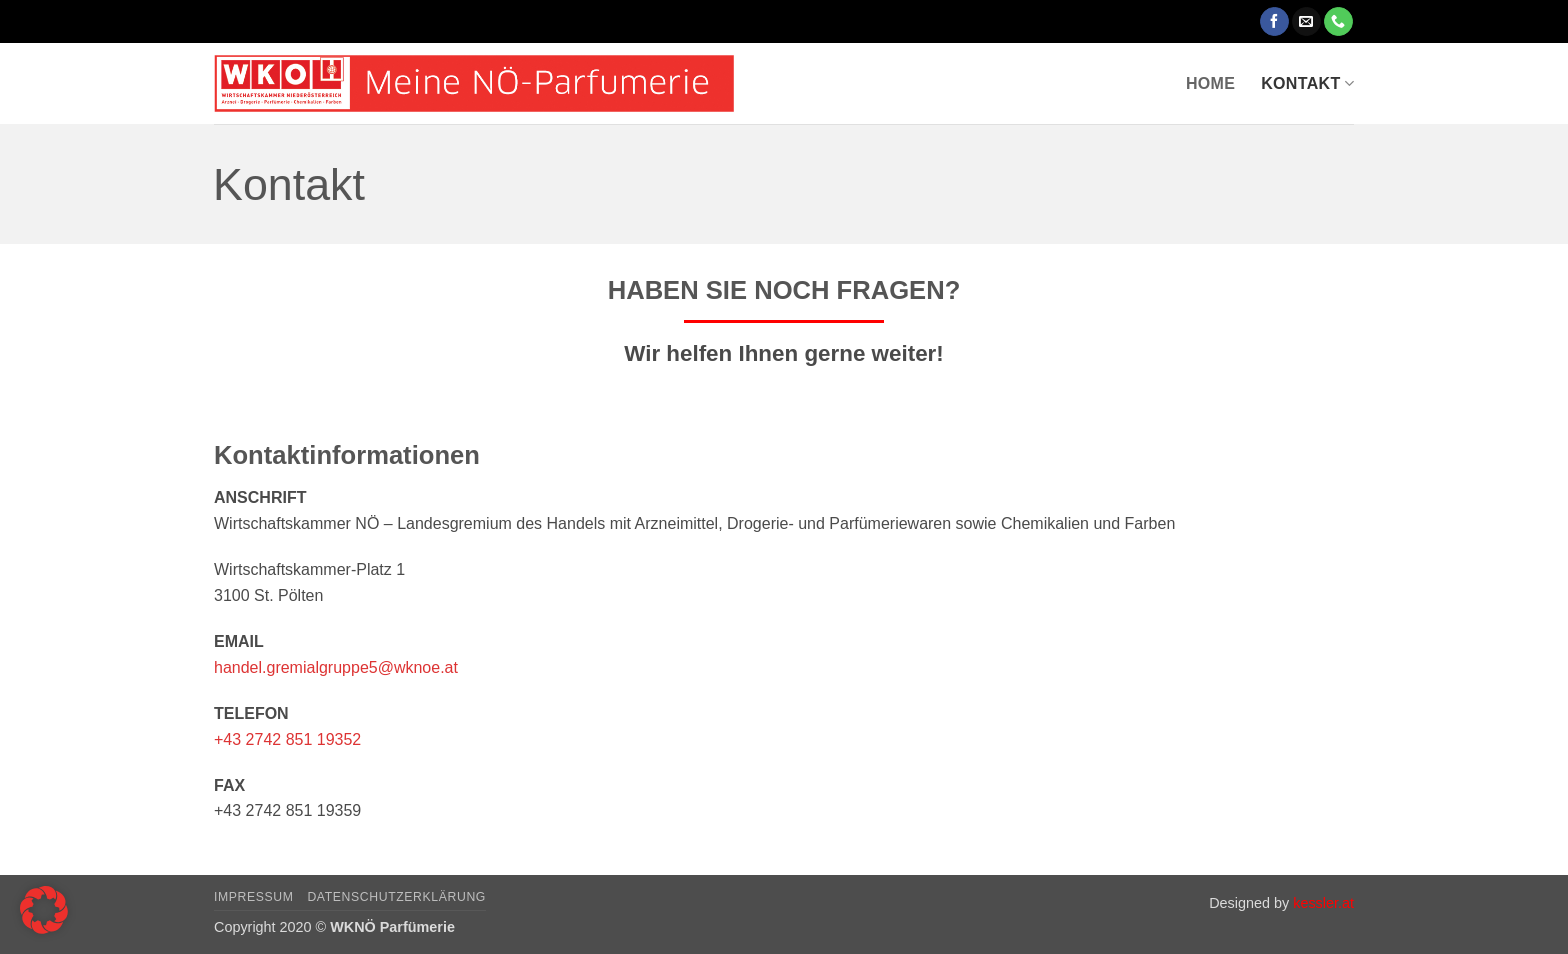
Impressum (254, 897)
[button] (44, 910)
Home (1210, 83)
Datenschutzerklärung (396, 897)
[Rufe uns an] (1338, 22)
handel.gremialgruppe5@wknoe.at (336, 667)
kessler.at (1323, 903)
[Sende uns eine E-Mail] (1306, 22)
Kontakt (1307, 83)
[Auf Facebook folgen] (1274, 22)
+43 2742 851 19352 (287, 739)
